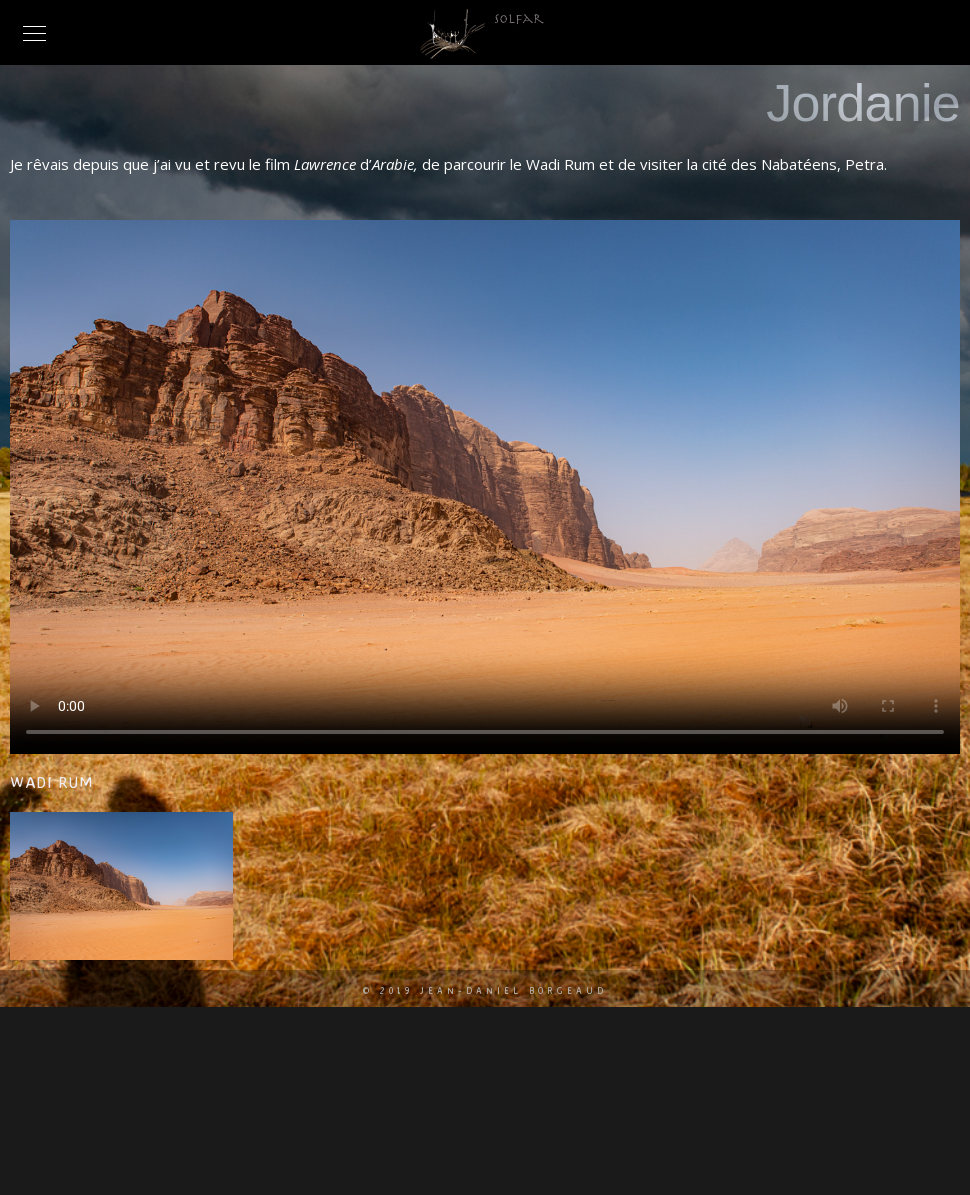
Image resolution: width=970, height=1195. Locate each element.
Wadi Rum (51, 782)
